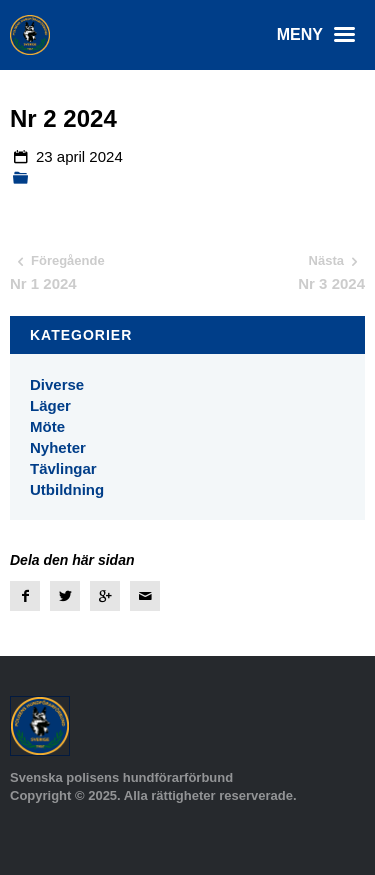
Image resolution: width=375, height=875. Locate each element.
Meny (321, 35)
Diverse (57, 384)
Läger (50, 405)
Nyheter (58, 447)
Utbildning (67, 489)
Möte (47, 426)
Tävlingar (63, 468)
